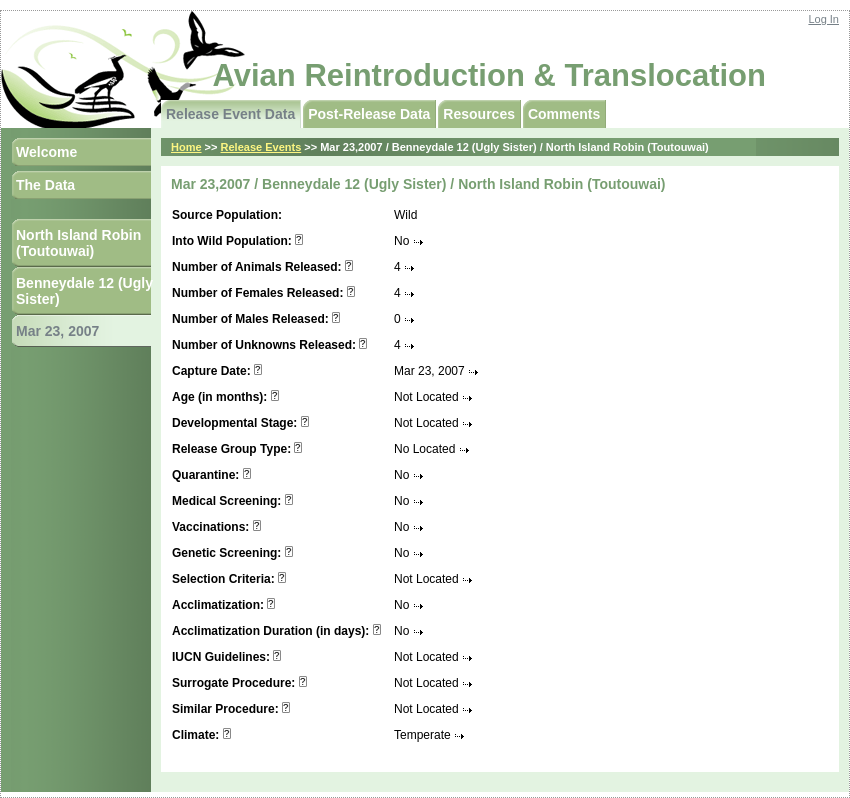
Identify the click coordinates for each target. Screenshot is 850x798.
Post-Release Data (369, 114)
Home (186, 147)
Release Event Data (230, 114)
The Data (45, 185)
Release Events (261, 147)
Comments (564, 114)
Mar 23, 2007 (57, 331)
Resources (479, 114)
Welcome (46, 152)
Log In (823, 19)
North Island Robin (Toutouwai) (78, 243)
